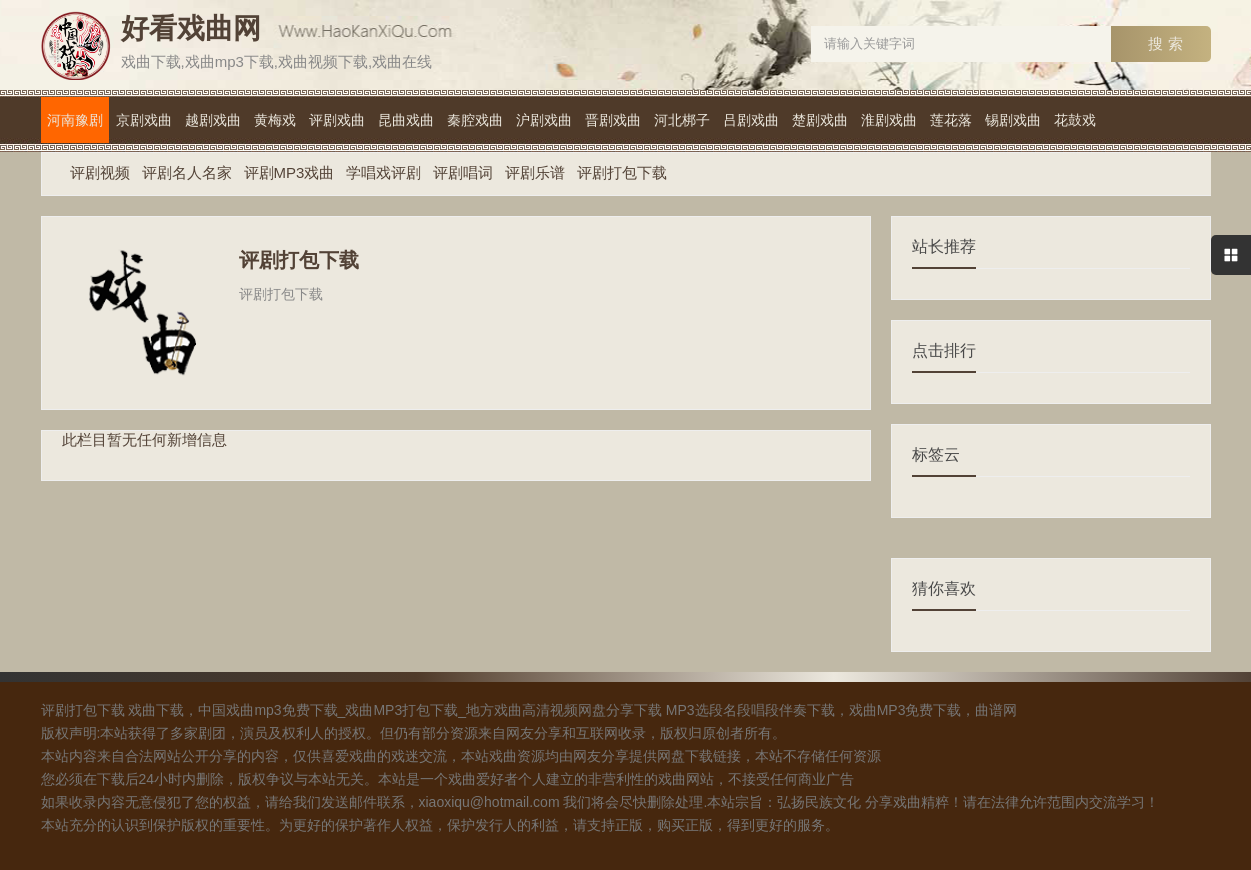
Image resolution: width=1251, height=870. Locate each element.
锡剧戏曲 (1013, 120)
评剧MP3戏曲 (289, 172)
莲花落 (951, 120)
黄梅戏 (275, 120)
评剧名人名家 (187, 172)
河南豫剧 (75, 120)
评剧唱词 (463, 172)
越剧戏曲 (213, 120)
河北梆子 (682, 120)
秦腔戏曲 (475, 120)
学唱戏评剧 (383, 172)
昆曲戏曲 (406, 120)
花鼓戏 (1075, 120)
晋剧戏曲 (613, 120)
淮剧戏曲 (889, 120)
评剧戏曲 (337, 120)
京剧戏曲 (144, 120)
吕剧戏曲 (751, 120)
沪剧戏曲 (544, 120)
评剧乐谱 (535, 172)
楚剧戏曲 (820, 120)
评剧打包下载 (622, 172)
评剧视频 (100, 172)
